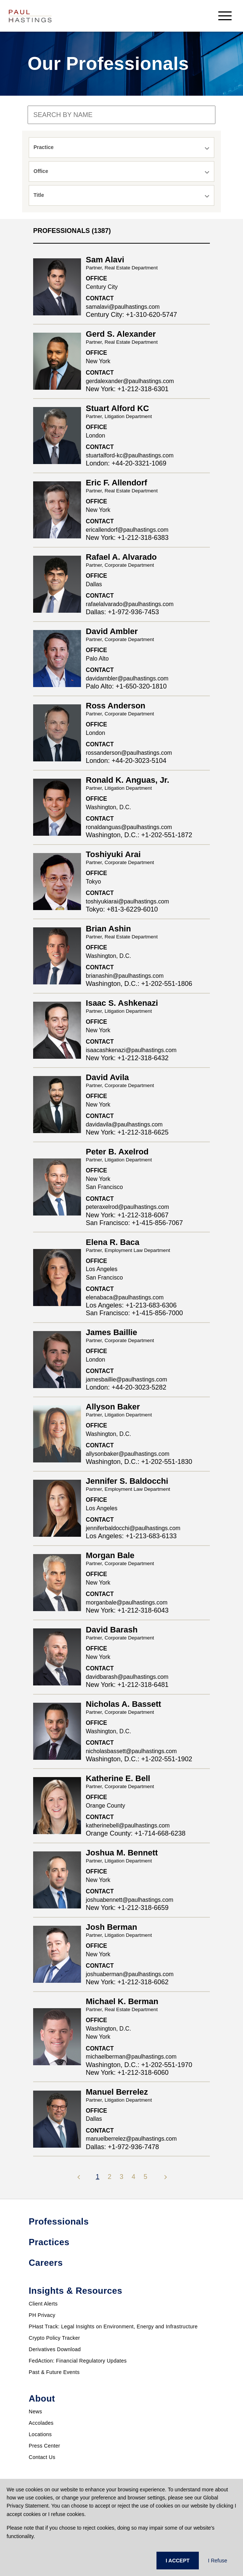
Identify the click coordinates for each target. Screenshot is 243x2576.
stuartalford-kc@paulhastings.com (129, 455)
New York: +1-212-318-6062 (127, 1982)
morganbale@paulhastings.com (127, 1602)
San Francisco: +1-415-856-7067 (134, 1223)
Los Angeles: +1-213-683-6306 (131, 1305)
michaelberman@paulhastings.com (131, 2056)
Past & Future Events (54, 2372)
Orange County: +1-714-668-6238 (136, 1833)
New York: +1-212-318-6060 (127, 2072)
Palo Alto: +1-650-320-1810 (126, 686)
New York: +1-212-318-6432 (127, 1058)
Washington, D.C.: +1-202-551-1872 (139, 835)
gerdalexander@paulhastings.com (130, 381)
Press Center (44, 2446)
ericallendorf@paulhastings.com (127, 530)
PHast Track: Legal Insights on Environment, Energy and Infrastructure (113, 2326)
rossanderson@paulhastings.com (129, 753)
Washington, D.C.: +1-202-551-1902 (139, 1759)
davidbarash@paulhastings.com (127, 1677)
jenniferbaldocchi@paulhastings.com (133, 1528)
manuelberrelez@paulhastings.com (131, 2139)
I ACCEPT (178, 2560)
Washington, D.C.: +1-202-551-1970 (139, 2065)
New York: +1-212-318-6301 (127, 389)
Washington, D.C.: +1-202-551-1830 (139, 1461)
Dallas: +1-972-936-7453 (122, 612)
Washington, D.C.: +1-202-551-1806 (139, 983)
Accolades (41, 2423)
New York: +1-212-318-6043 (127, 1610)
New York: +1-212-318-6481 (127, 1684)
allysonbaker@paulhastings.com (127, 1454)
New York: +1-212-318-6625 (127, 1132)
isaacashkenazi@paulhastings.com (131, 1050)
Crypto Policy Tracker (54, 2338)
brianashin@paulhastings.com (124, 976)
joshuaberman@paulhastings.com (129, 1974)
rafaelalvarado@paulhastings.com (129, 604)
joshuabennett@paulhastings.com (129, 1900)
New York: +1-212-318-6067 (127, 1215)
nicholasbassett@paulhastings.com (131, 1751)
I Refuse (217, 2560)
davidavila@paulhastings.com (124, 1124)
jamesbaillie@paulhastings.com (126, 1379)
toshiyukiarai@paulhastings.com (127, 901)
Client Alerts (43, 2304)
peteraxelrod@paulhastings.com (127, 1207)
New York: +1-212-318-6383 (127, 537)
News (35, 2411)
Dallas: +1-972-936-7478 (122, 2147)
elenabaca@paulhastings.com (124, 1297)
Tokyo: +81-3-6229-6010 (122, 909)
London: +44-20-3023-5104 (126, 760)
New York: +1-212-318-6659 (127, 1907)
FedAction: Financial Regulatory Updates (78, 2361)
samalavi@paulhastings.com (123, 307)
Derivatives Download (55, 2349)
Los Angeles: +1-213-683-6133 (131, 1536)
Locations (40, 2434)
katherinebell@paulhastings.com (128, 1825)
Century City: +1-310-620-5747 (131, 314)
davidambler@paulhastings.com (127, 678)
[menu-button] (225, 15)
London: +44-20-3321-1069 (126, 463)
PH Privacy (42, 2315)
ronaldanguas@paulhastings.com (129, 827)
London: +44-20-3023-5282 (126, 1387)
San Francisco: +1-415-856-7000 (134, 1313)
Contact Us (42, 2457)
